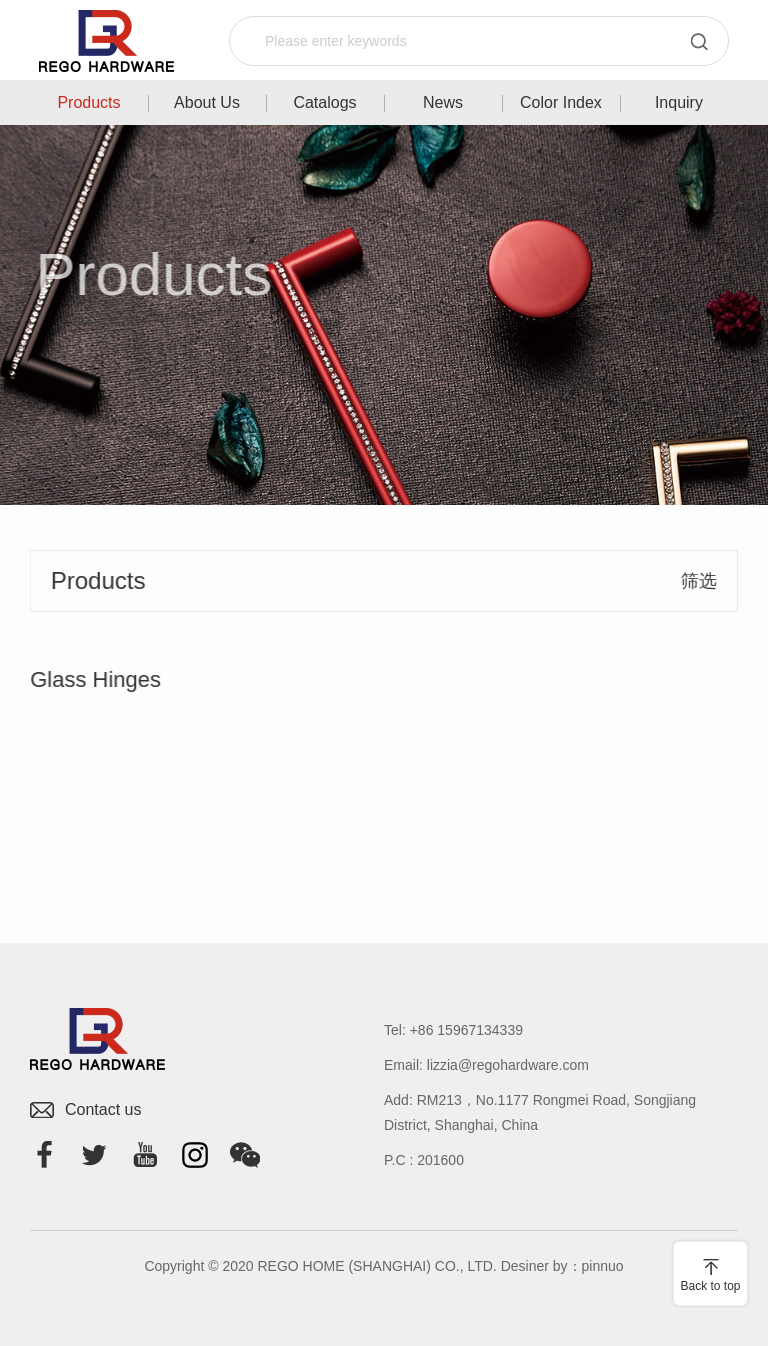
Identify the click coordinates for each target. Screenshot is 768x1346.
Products (88, 102)
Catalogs (324, 102)
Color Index (561, 102)
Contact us (103, 1109)
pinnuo (603, 1266)
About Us (207, 102)
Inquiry (679, 102)
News (443, 102)
